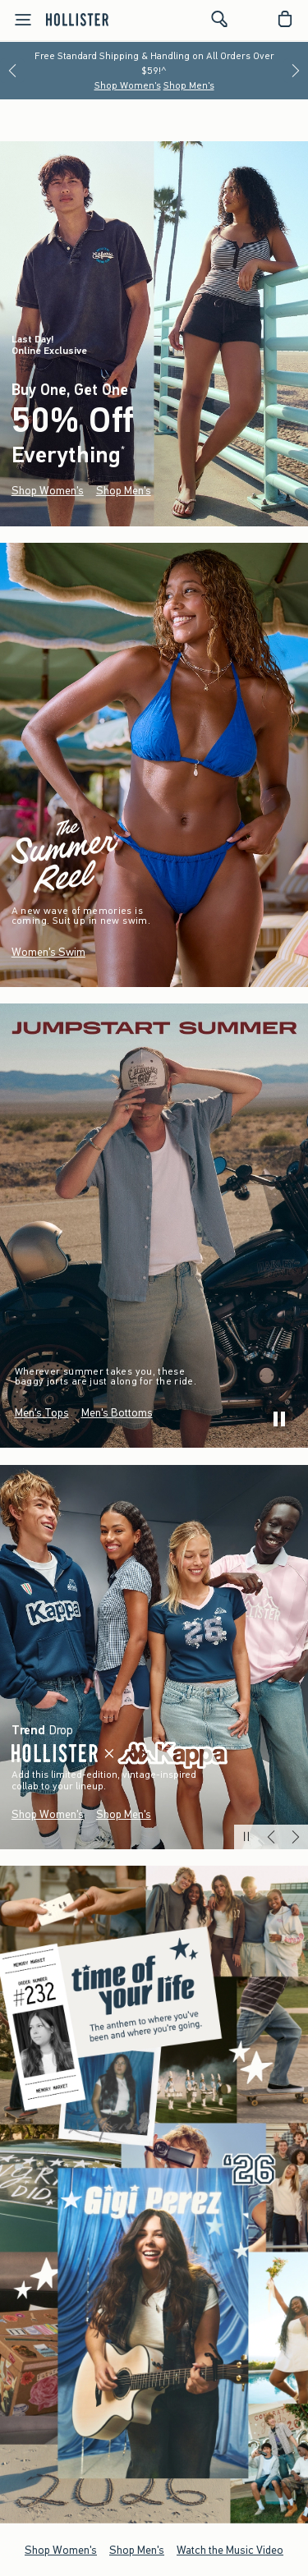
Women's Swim (48, 952)
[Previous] (12, 70)
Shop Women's (127, 85)
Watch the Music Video (230, 2549)
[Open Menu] (18, 19)
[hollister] (77, 18)
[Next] (295, 70)
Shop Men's (188, 85)
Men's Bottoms (117, 1413)
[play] (279, 1419)
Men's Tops (42, 1413)
